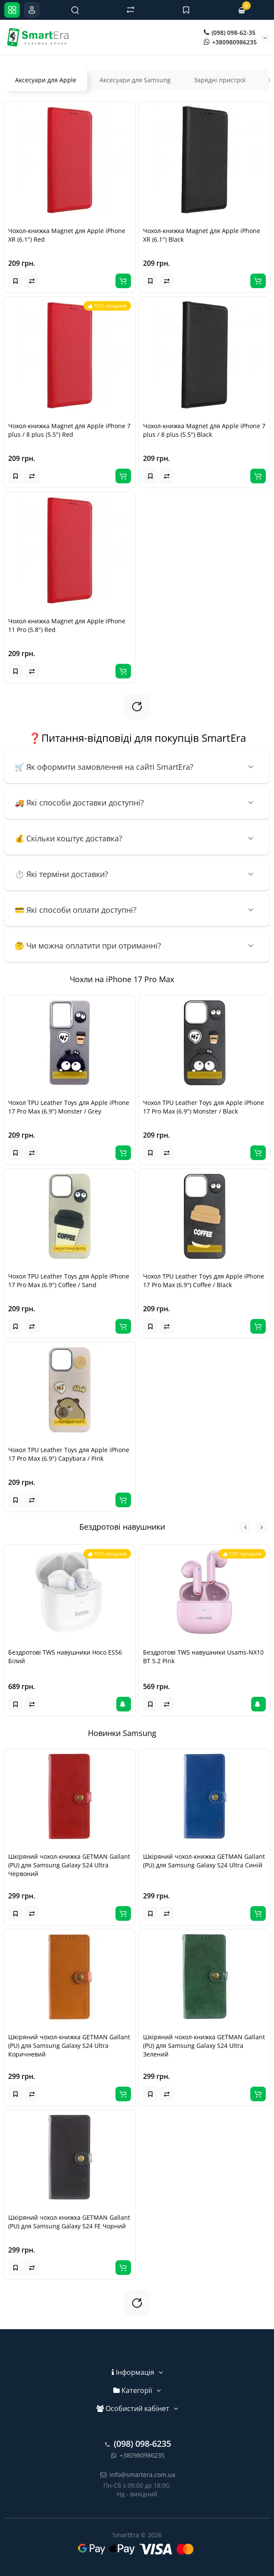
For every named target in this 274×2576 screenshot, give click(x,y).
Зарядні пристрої (220, 80)
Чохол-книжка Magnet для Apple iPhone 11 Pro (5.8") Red (66, 625)
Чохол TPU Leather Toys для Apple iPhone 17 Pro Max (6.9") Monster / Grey (68, 1106)
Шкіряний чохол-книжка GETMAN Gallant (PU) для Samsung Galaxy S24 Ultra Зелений (204, 2045)
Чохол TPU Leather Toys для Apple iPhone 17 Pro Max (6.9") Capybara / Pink (68, 1454)
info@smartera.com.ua (137, 2474)
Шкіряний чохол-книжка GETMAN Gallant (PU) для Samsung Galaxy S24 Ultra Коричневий (69, 2045)
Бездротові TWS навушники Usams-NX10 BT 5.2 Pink (203, 1656)
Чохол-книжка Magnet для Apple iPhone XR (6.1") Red (66, 235)
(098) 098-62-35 (229, 32)
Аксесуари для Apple (45, 80)
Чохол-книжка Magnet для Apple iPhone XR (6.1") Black (201, 235)
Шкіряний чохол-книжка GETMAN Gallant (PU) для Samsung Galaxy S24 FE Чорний (69, 2221)
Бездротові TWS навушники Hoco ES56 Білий (65, 1656)
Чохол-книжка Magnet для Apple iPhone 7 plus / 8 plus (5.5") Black (204, 430)
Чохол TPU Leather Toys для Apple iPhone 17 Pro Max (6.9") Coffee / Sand (68, 1280)
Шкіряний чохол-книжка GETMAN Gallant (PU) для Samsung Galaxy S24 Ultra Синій (204, 1860)
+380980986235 (230, 42)
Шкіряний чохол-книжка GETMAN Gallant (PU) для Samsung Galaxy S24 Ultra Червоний (69, 1865)
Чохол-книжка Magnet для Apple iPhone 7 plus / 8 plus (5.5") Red (69, 430)
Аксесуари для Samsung (135, 80)
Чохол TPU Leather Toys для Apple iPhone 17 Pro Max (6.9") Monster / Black (203, 1106)
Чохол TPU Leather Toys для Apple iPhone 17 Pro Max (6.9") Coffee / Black (203, 1280)
